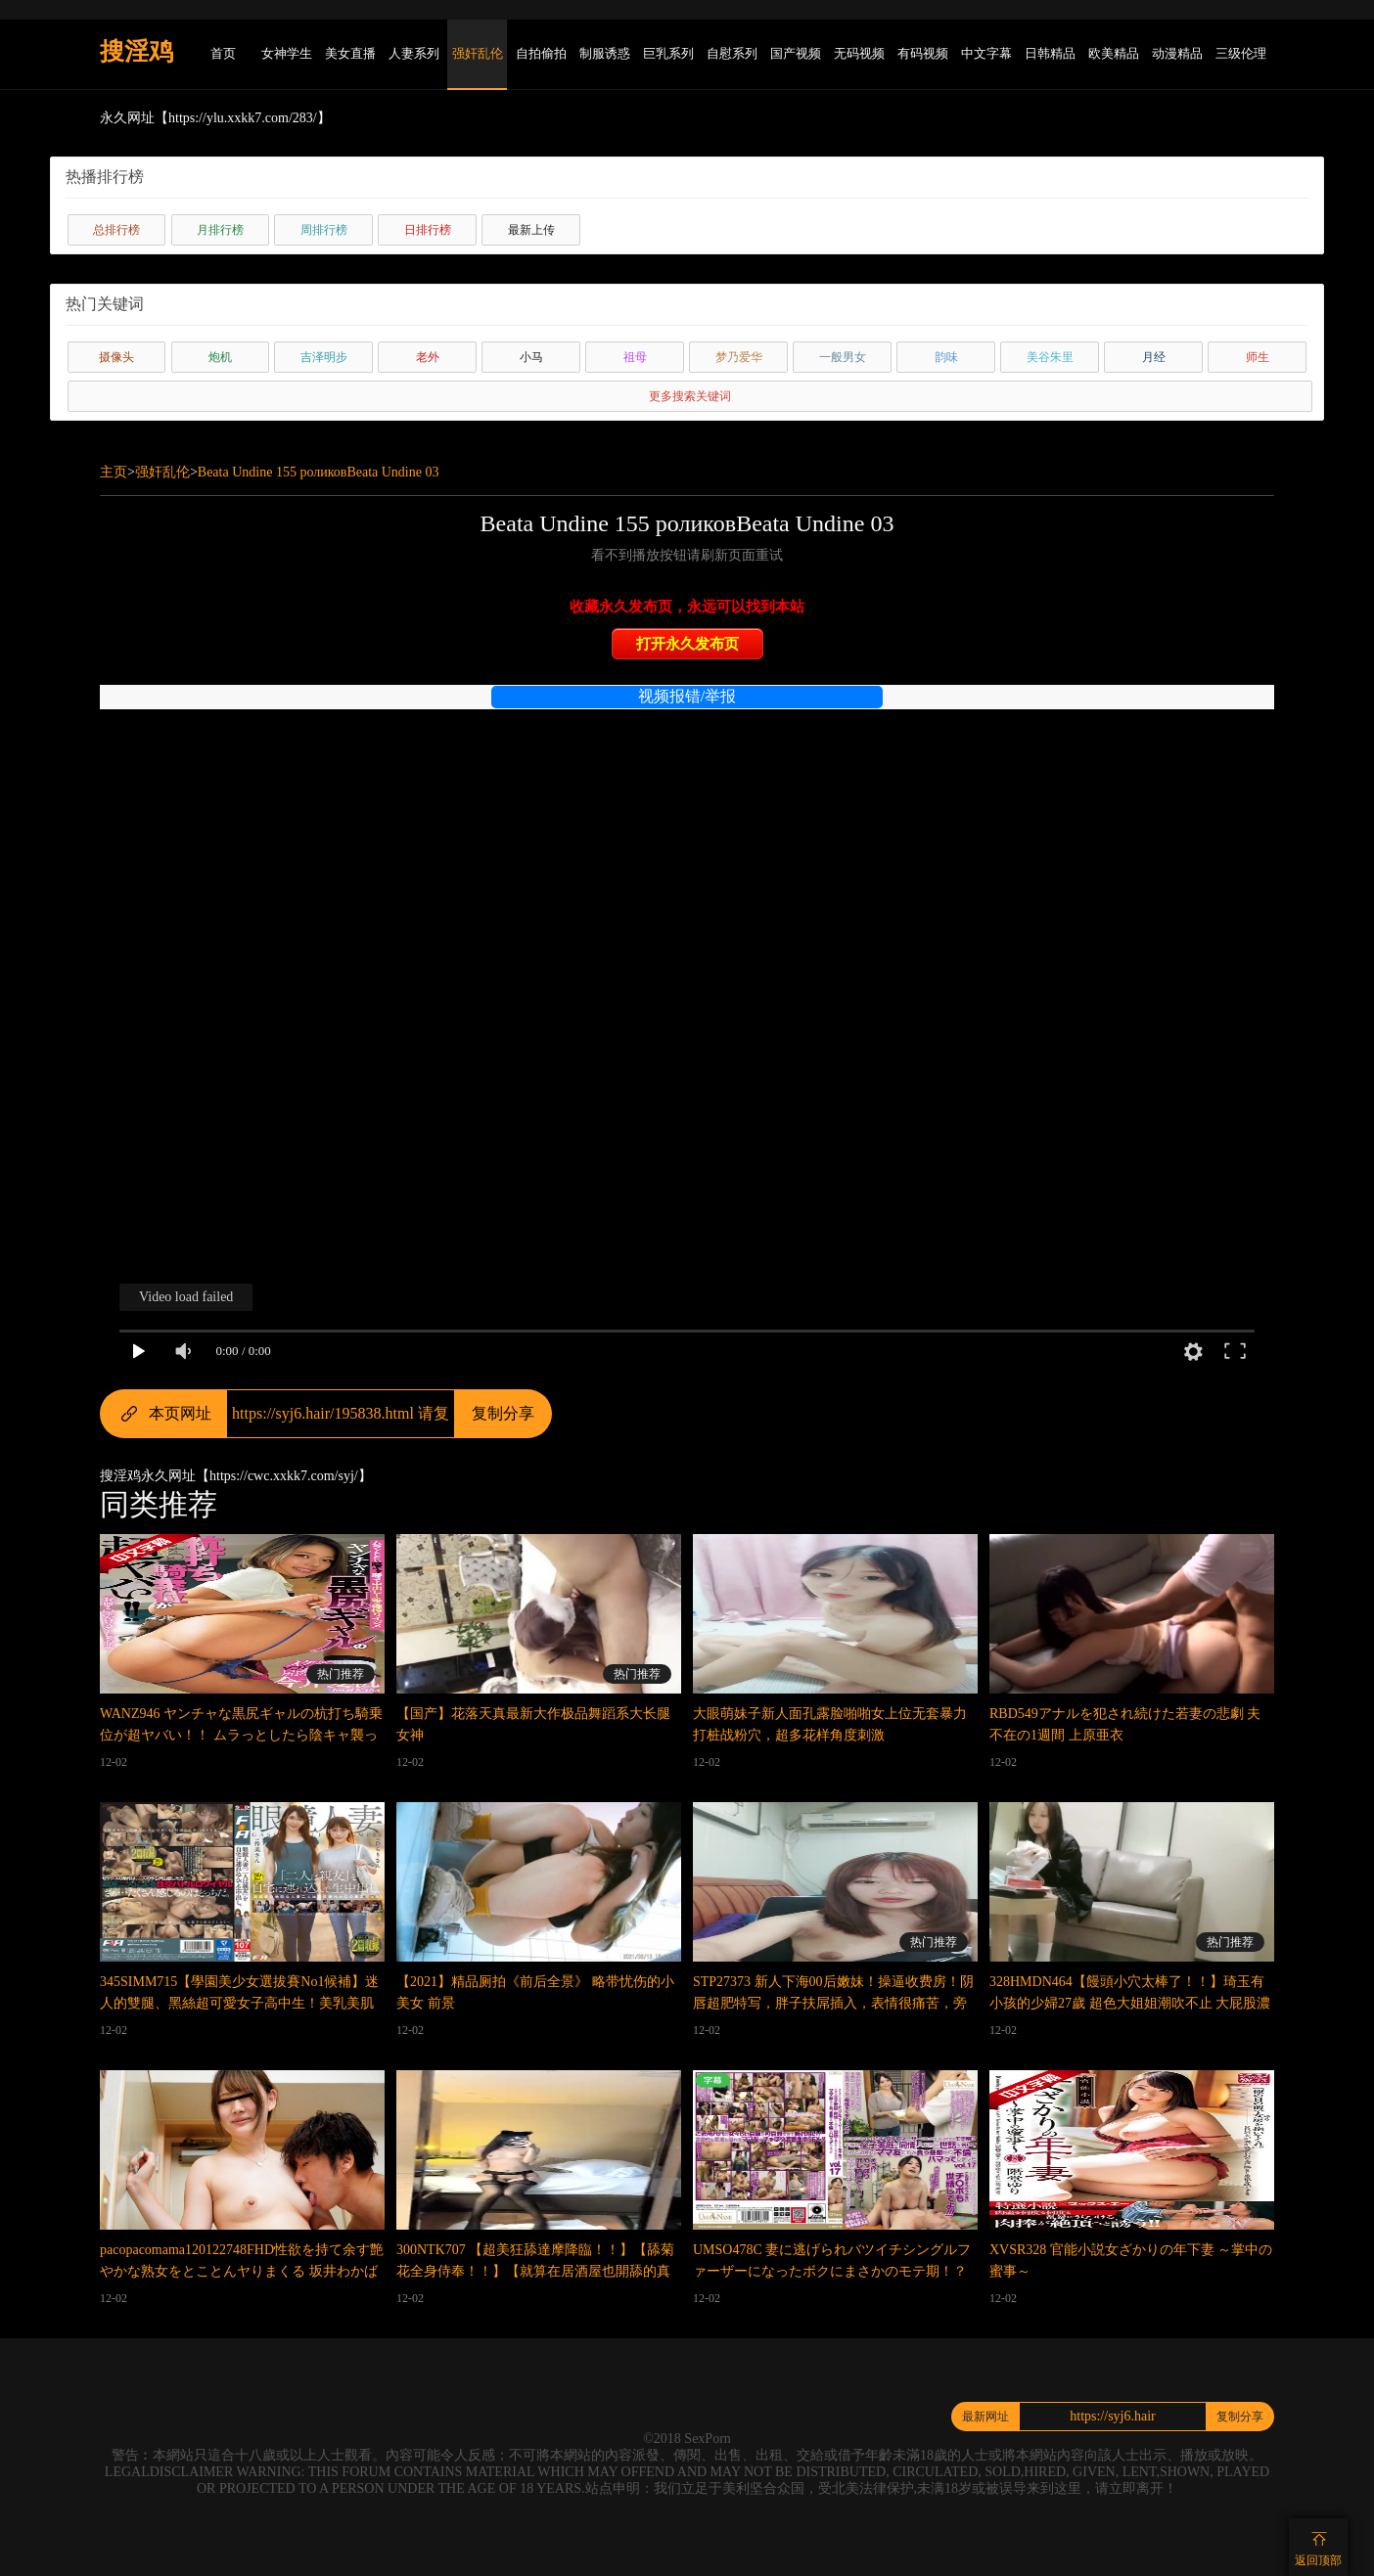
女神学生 (286, 53)
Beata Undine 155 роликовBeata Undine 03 (318, 472)
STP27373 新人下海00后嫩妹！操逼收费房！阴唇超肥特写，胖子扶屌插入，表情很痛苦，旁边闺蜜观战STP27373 (833, 2003)
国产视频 (795, 53)
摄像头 (116, 357)
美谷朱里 (1050, 357)
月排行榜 (220, 230)
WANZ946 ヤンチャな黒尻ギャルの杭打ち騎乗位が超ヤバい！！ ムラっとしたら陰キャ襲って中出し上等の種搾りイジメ (241, 1735)
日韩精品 (1050, 53)
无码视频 (859, 53)
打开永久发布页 (687, 643)
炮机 (220, 357)
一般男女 (842, 357)
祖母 (635, 357)
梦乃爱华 (738, 357)
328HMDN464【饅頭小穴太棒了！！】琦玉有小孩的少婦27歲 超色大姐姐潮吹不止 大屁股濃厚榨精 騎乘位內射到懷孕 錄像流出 (1129, 2003)
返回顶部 (1318, 2560)
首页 (223, 53)
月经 (1154, 357)
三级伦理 (1240, 53)
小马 (531, 357)
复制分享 (503, 1413)
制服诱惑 (604, 53)
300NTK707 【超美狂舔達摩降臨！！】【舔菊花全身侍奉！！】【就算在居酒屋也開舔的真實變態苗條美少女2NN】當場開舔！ (535, 2271)
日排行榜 (427, 230)
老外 (427, 357)
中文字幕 (986, 53)
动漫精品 (1177, 53)
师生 (1257, 357)
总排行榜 (116, 230)
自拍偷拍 (541, 53)
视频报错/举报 (687, 696)
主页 (113, 472)
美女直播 (350, 53)
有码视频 (922, 53)
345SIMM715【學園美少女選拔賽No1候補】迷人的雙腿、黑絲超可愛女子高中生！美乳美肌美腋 (239, 2003)
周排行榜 (323, 230)
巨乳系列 (668, 53)
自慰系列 (732, 53)
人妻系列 (414, 53)
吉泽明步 (323, 357)
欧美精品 (1113, 53)
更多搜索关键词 (690, 396)
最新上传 (531, 230)
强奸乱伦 (477, 53)
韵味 (946, 357)
